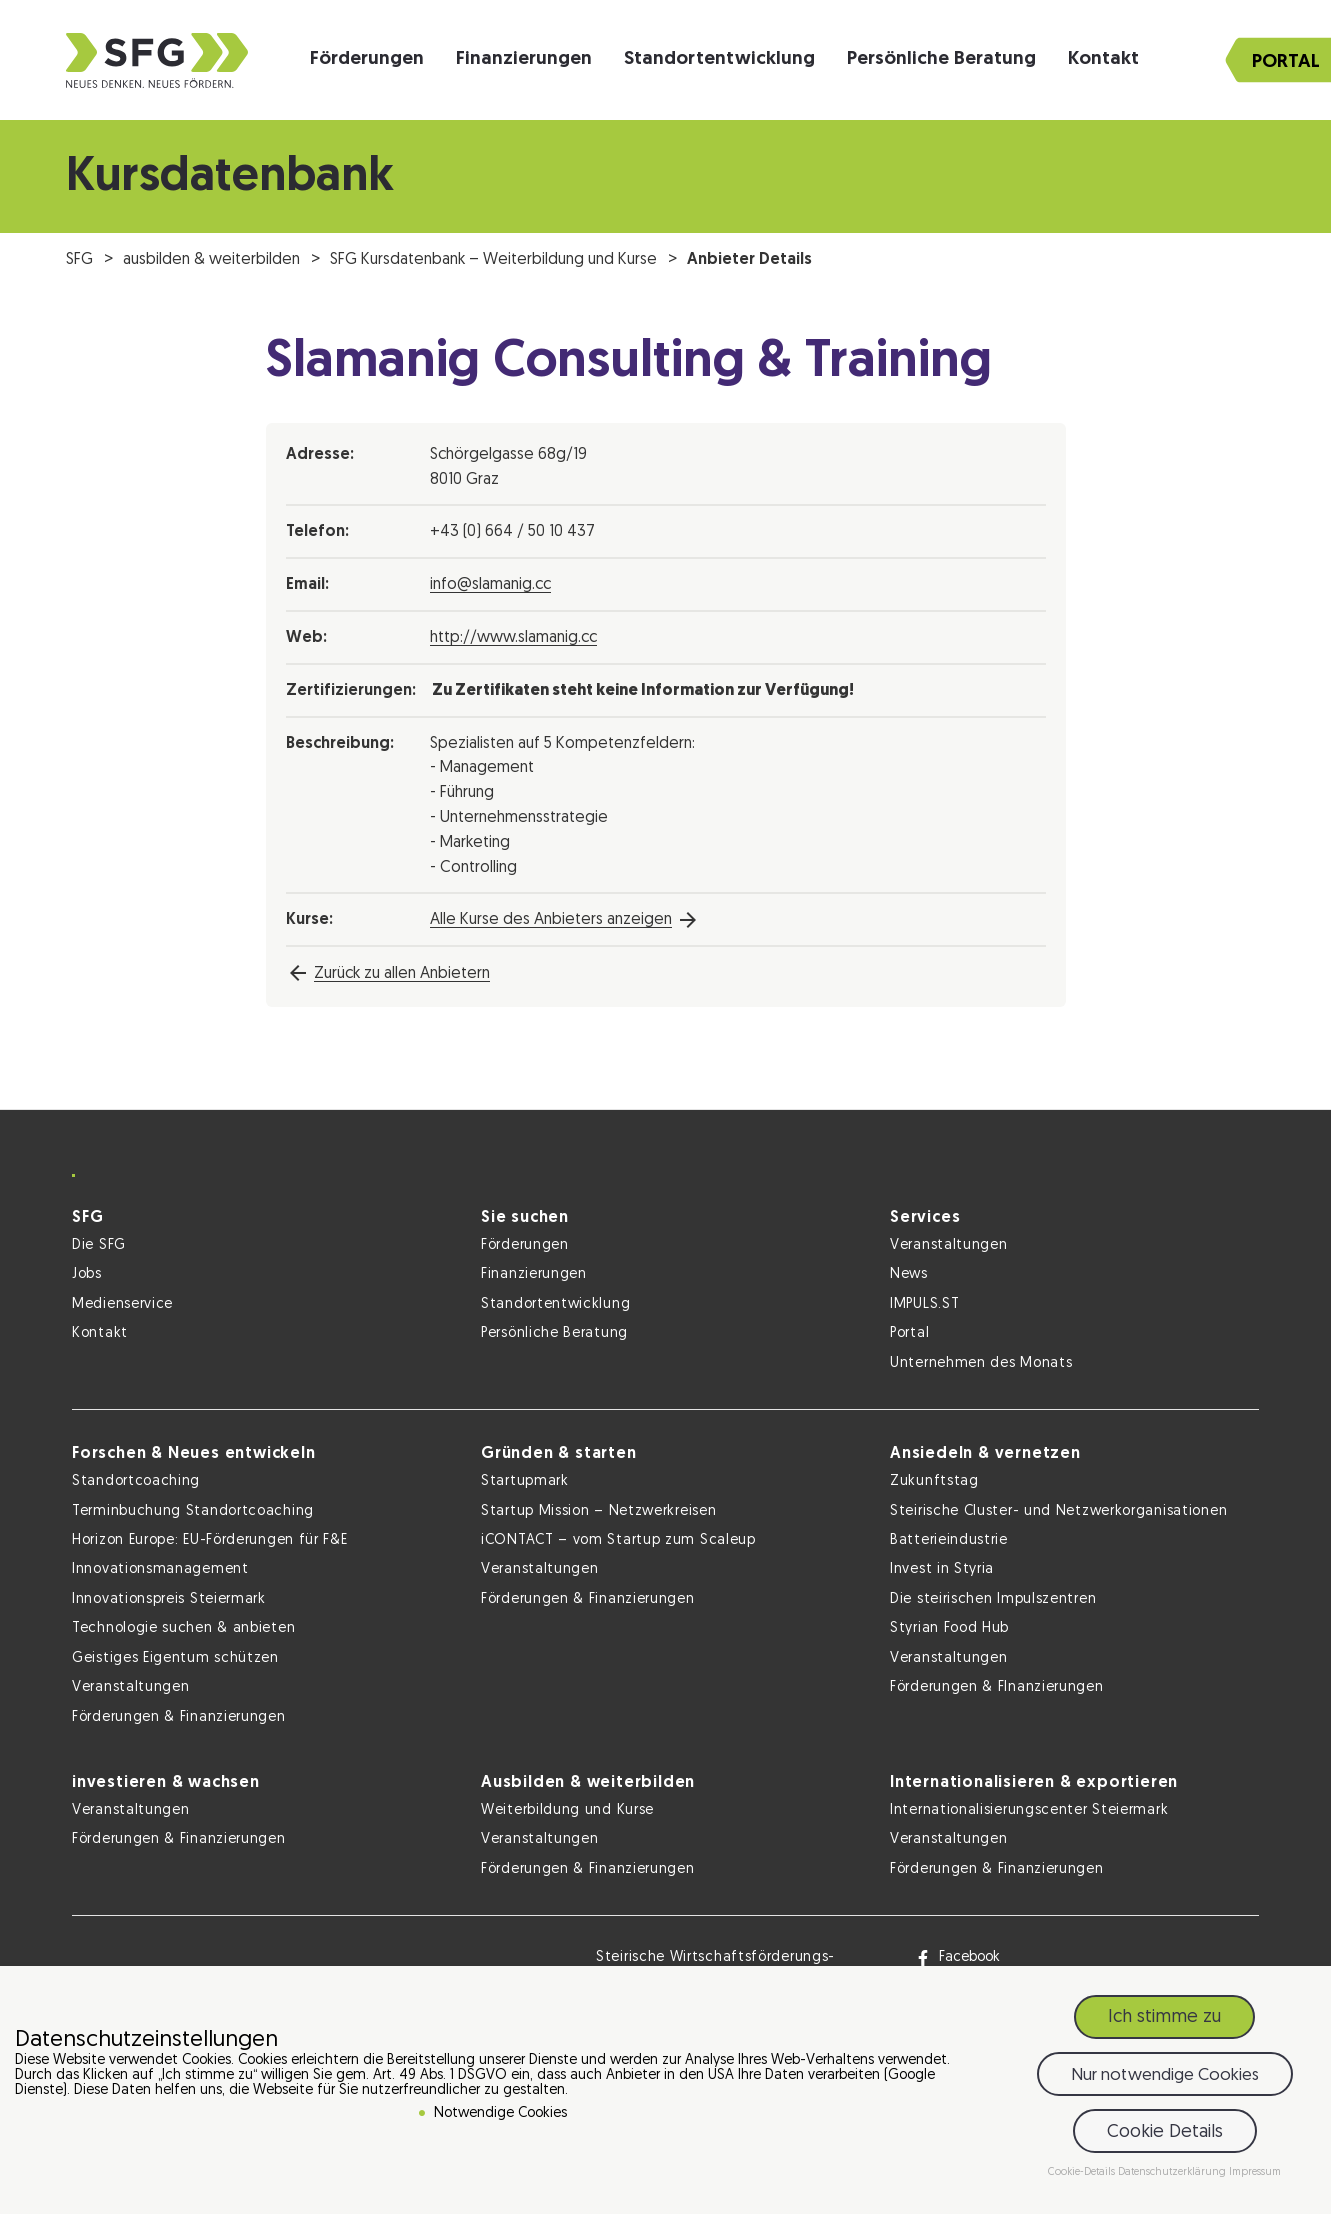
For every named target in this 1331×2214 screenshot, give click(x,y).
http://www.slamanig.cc (513, 638)
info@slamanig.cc (490, 585)
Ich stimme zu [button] (1164, 2021)
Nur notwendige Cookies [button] (1165, 2079)
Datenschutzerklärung (1173, 2176)
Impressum (1255, 2176)
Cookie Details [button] (1165, 2136)
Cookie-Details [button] (1083, 2176)
